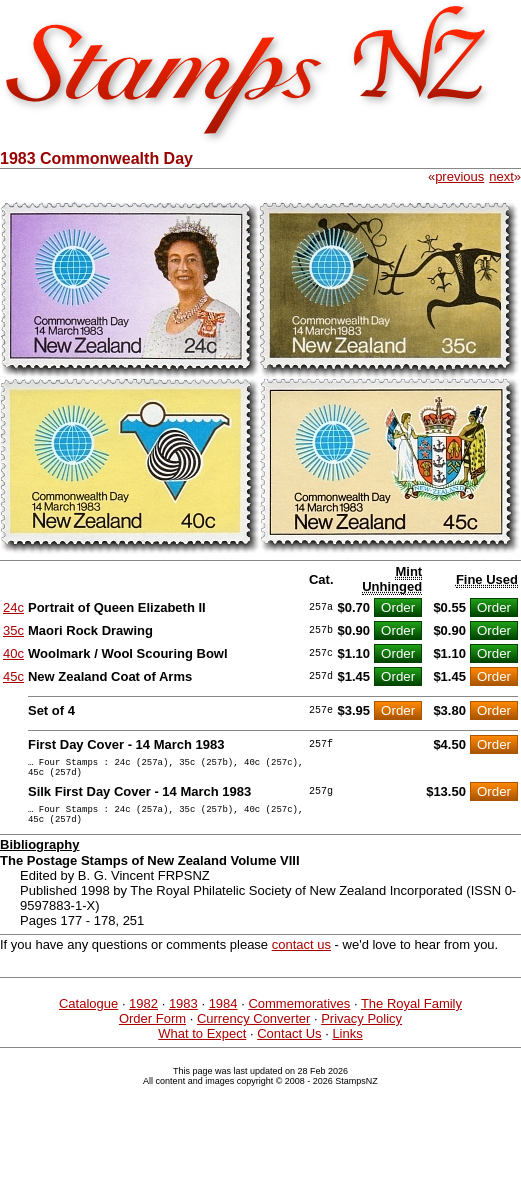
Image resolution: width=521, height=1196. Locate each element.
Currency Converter (253, 1030)
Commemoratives (299, 1015)
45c (13, 676)
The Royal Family (411, 1015)
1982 (143, 1015)
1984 (223, 1015)
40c (13, 653)
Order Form (152, 1030)
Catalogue (88, 1015)
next (501, 176)
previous (459, 176)
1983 (183, 1015)
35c (13, 630)
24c (13, 607)
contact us (301, 956)
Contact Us (289, 1045)
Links (347, 1045)
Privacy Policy (361, 1030)
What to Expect (202, 1045)
